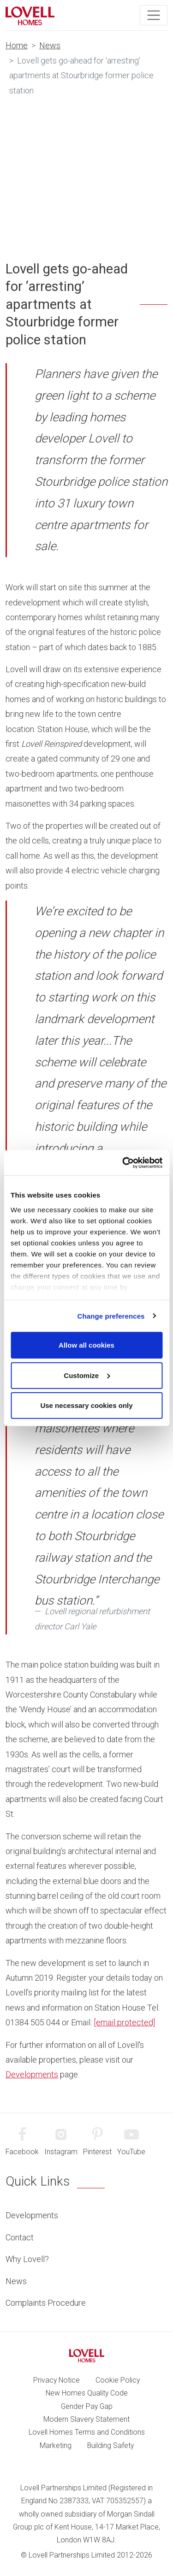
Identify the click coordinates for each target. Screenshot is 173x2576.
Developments (32, 2074)
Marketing (56, 2445)
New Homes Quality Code (87, 2393)
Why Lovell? (27, 2259)
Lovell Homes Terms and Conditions (87, 2432)
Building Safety (110, 2445)
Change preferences (111, 1316)
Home (17, 45)
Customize (87, 1375)
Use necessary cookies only (86, 1405)
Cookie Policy (117, 2380)
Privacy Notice (56, 2380)
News (49, 45)
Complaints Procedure (46, 2303)
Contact (20, 2237)
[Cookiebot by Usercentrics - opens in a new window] (123, 1163)
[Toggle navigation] (153, 15)
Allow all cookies (86, 1345)
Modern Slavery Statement (86, 2419)
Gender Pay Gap (87, 2406)
